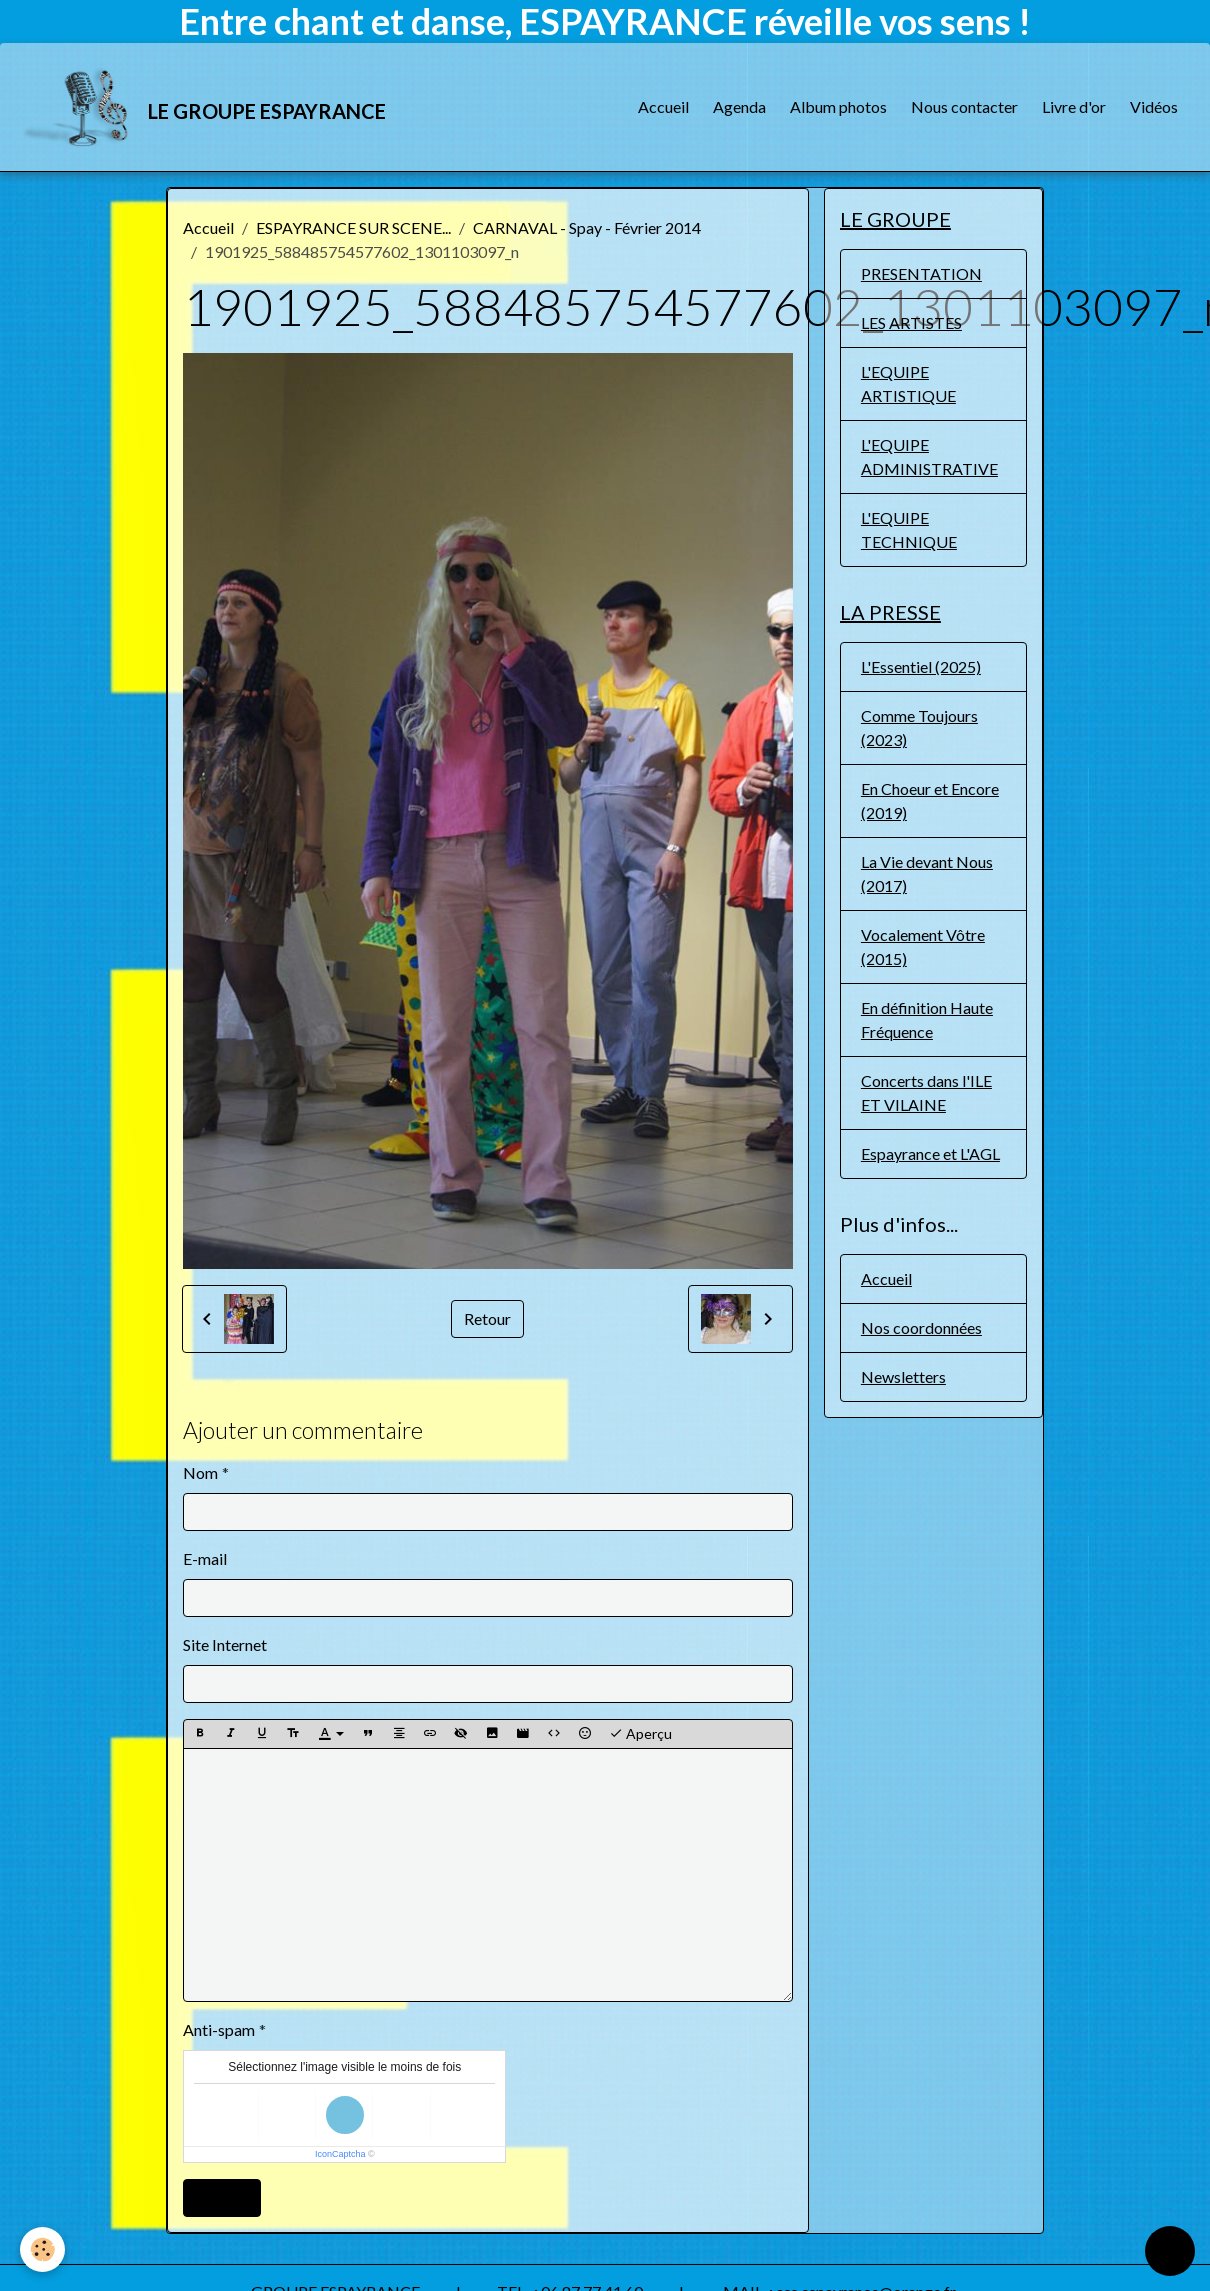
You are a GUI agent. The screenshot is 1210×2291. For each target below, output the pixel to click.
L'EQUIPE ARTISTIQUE (908, 383)
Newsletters (903, 1376)
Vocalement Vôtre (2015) (923, 946)
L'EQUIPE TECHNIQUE (909, 529)
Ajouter (222, 2197)
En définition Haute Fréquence (927, 1019)
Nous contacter (964, 106)
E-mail (205, 1558)
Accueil (663, 106)
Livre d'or (1074, 106)
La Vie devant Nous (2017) (927, 873)
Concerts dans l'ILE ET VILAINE (926, 1092)
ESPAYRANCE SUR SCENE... (353, 227)
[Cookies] (42, 2249)
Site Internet (225, 1644)
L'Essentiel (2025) (921, 666)
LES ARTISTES (911, 322)
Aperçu (640, 1734)
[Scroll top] (1170, 2251)
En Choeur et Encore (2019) (930, 800)
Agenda (739, 106)
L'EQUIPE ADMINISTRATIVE (929, 456)
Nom (200, 1472)
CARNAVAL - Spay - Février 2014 (587, 227)
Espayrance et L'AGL (930, 1153)
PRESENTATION (921, 273)
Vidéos (1154, 106)
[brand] (205, 107)
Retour (487, 1318)
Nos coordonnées (921, 1327)
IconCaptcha (340, 2154)
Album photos (838, 106)
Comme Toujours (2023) (919, 727)
